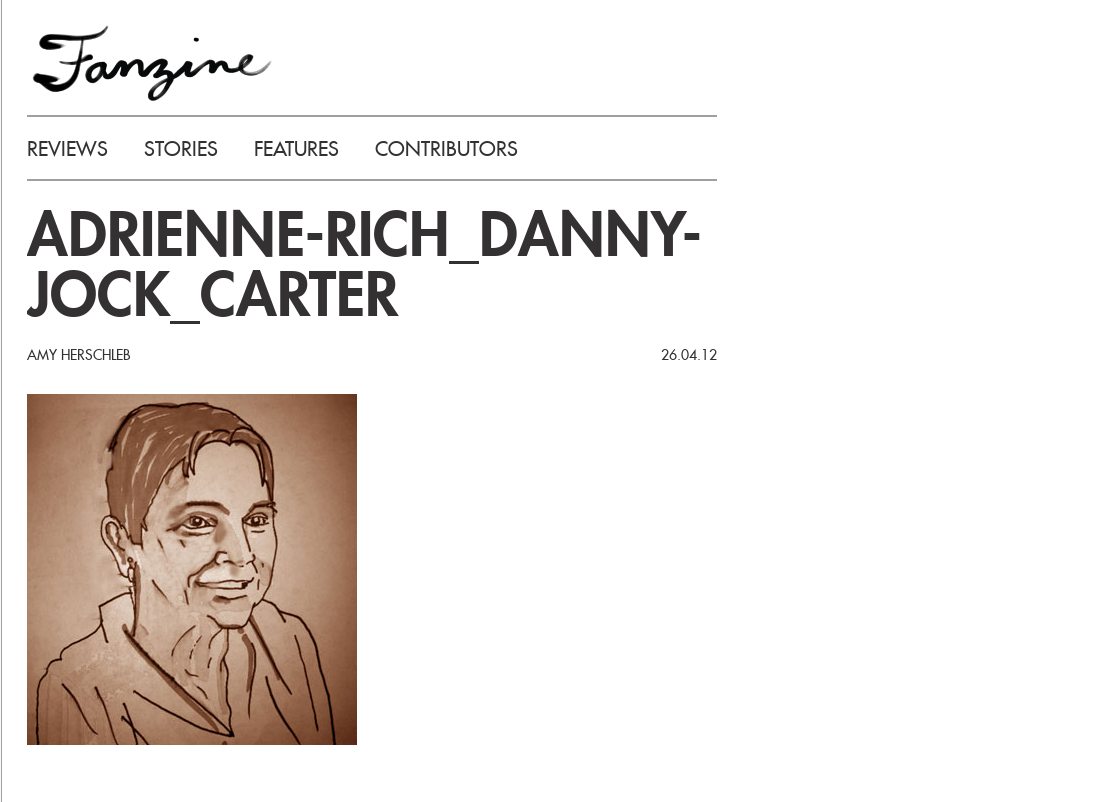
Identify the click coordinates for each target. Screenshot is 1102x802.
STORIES (181, 149)
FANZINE (152, 62)
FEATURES (296, 149)
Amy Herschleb (78, 355)
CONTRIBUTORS (446, 149)
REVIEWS (67, 149)
